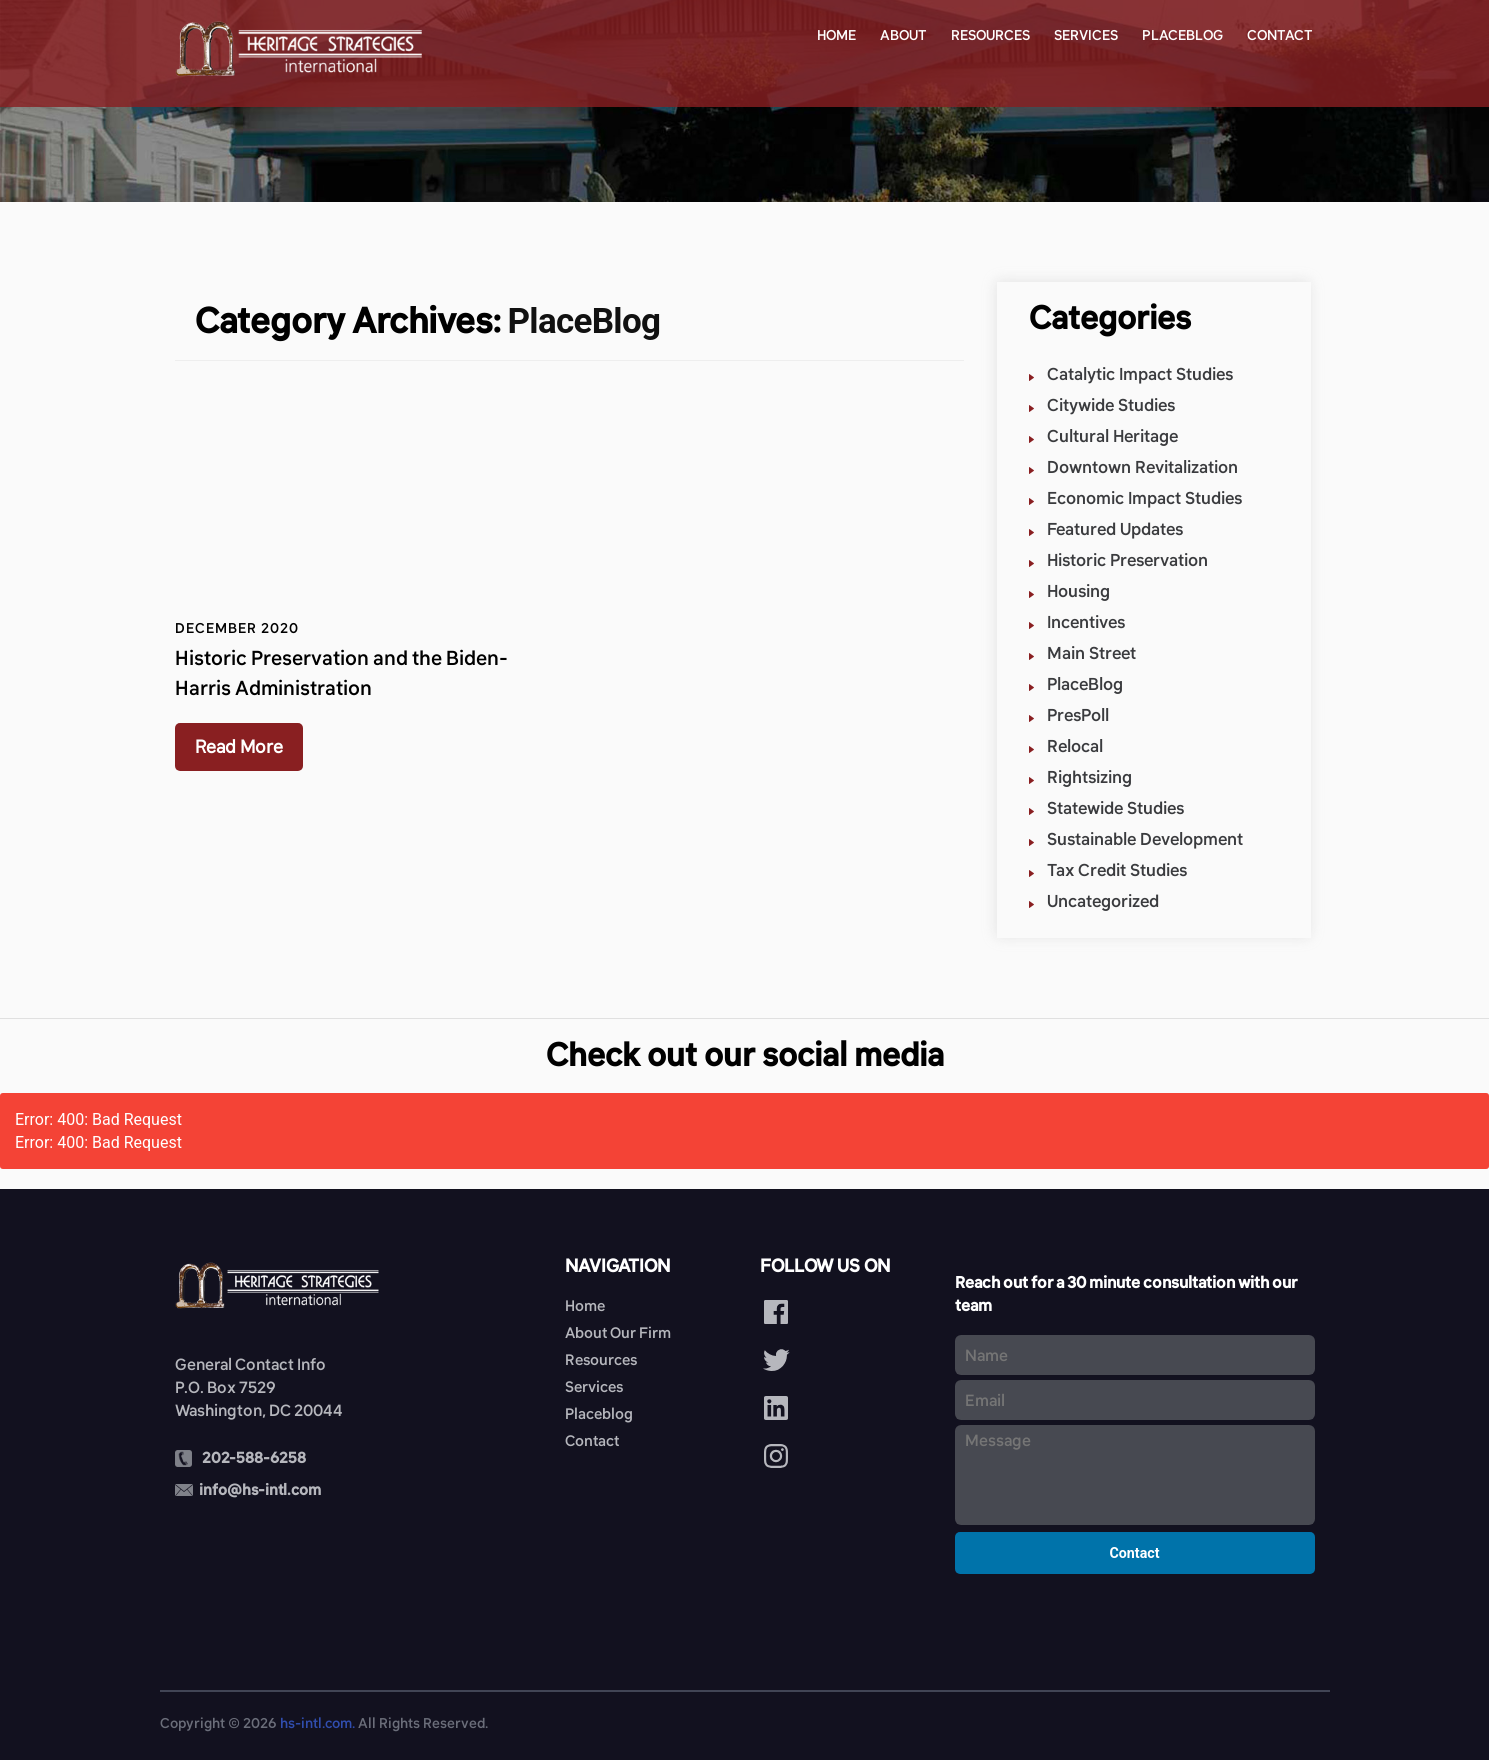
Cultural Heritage (1112, 436)
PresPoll (1078, 715)
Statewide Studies (1115, 808)
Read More (239, 747)
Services (1086, 35)
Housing (1078, 591)
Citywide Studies (1111, 405)
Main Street (1091, 653)
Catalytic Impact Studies (1140, 374)
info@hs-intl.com (260, 1489)
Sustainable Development (1145, 839)
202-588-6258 (254, 1457)
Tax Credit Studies (1117, 870)
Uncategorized (1103, 901)
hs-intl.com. (317, 1723)
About (903, 35)
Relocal (1075, 746)
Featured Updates (1115, 529)
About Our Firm (618, 1332)
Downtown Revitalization (1142, 467)
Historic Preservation (1127, 560)
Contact (1280, 35)
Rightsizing (1089, 777)
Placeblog (1182, 35)
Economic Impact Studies (1144, 498)
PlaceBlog (1085, 684)
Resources (990, 35)
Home (836, 35)
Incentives (1086, 622)
